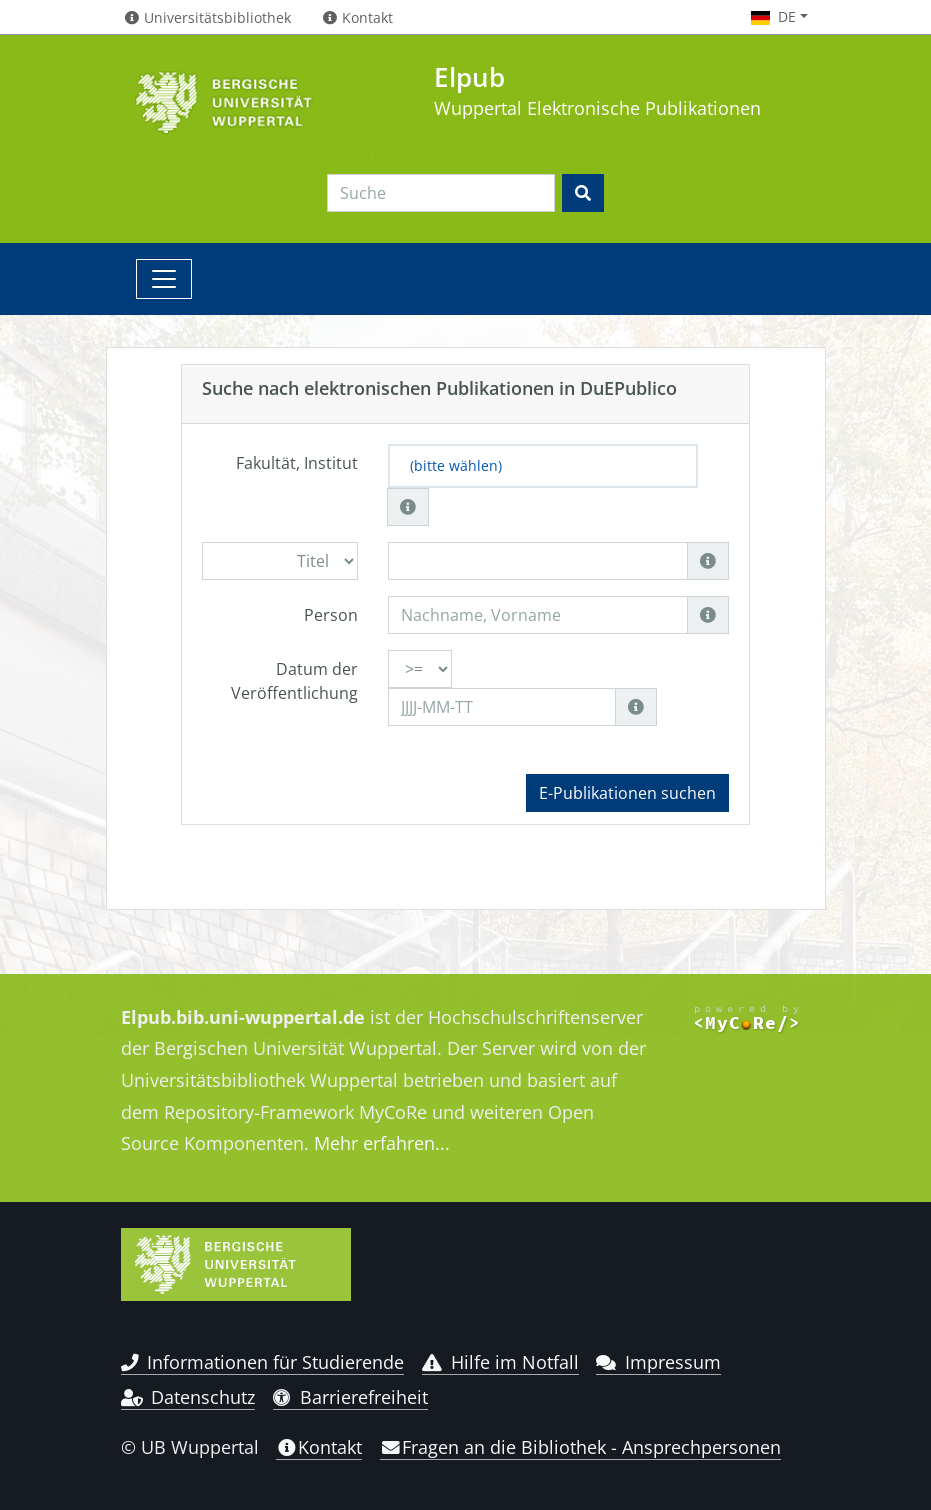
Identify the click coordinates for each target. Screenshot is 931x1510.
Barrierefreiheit (350, 1397)
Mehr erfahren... (382, 1143)
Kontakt (319, 1447)
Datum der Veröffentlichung (294, 681)
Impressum (658, 1362)
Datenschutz (188, 1397)
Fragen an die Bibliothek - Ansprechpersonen (580, 1447)
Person (331, 615)
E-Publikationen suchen (627, 793)
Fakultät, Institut (297, 463)
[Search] (441, 193)
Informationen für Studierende (263, 1362)
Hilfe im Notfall (500, 1362)
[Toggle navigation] (164, 279)
